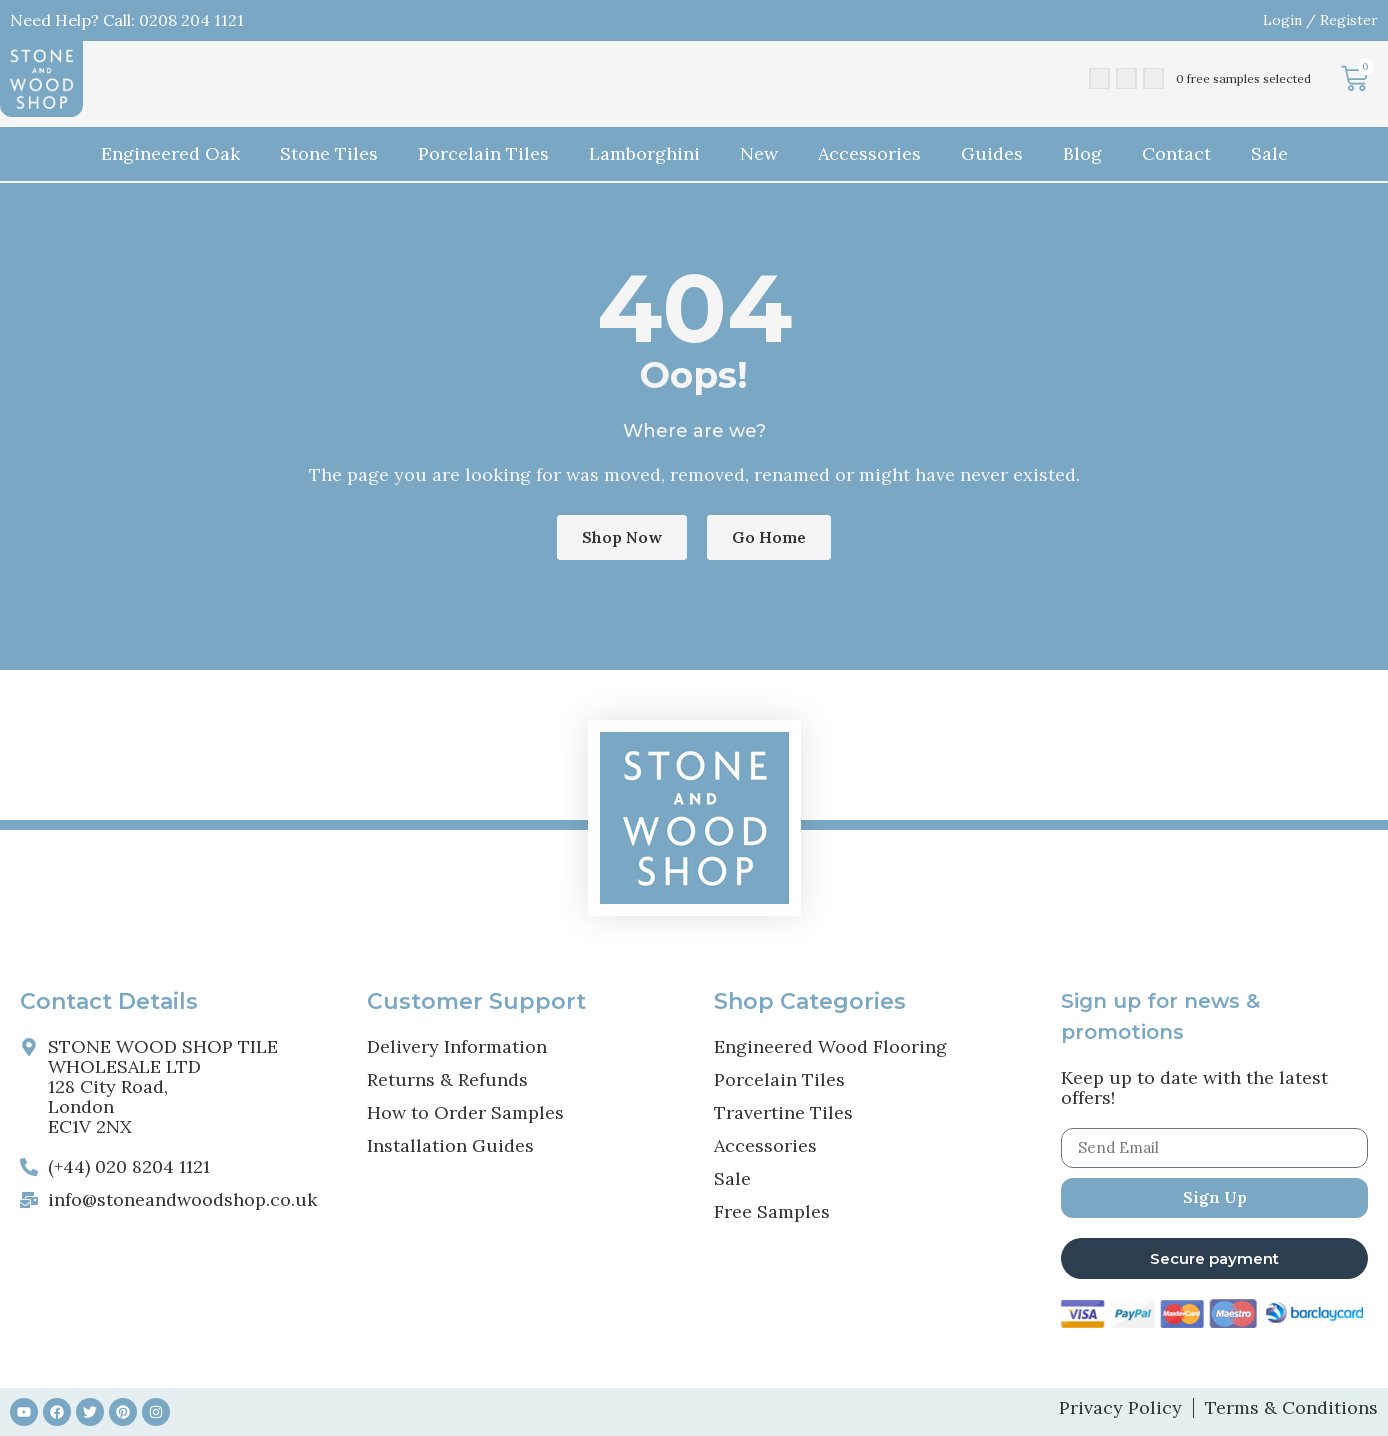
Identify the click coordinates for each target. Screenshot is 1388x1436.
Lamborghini (644, 153)
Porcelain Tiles (483, 153)
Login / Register (1320, 20)
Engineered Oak (170, 153)
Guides (992, 153)
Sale (1269, 153)
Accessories (869, 153)
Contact (1176, 153)
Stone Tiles (329, 153)
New (759, 153)
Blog (1082, 153)
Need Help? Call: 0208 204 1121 (127, 20)
